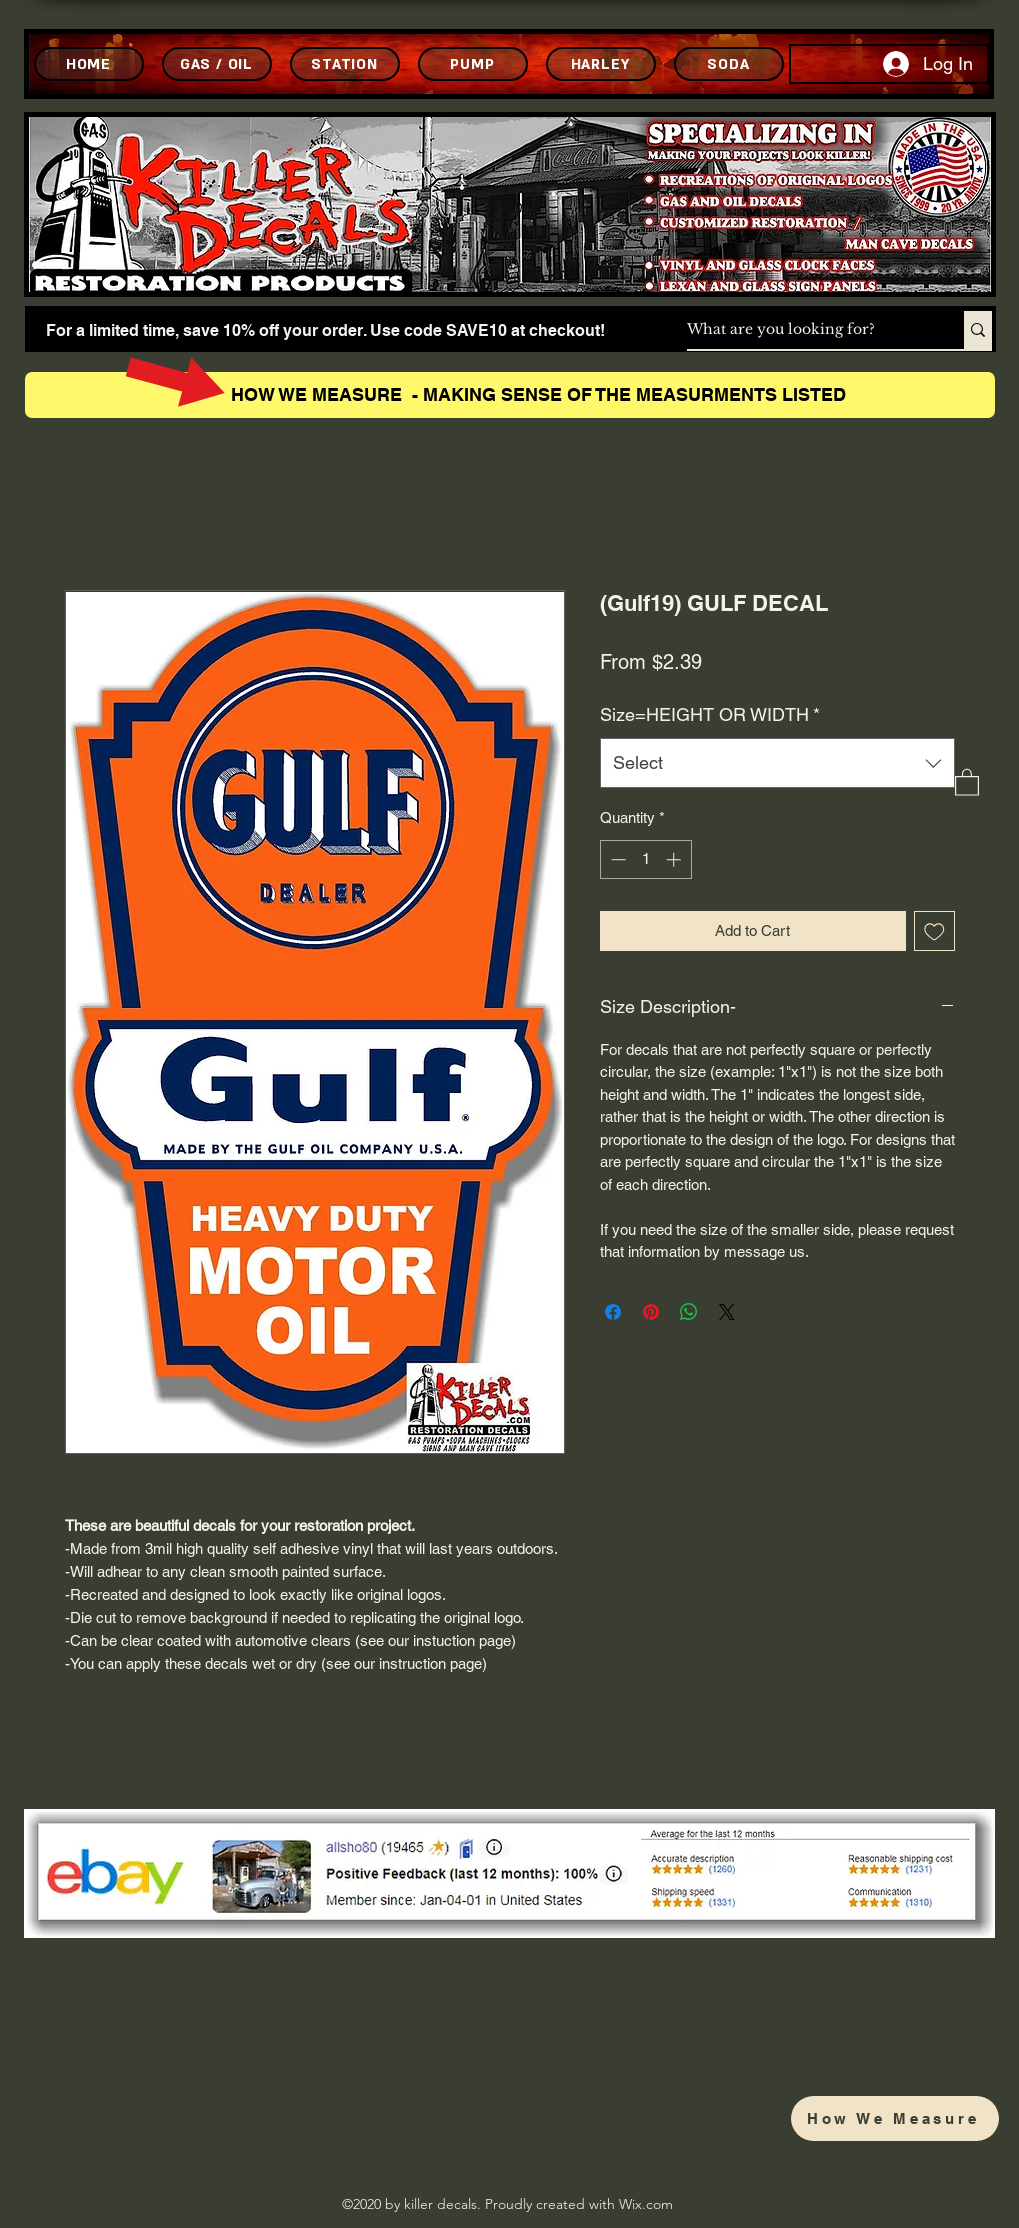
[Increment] (675, 859)
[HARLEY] (601, 64)
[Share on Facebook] (613, 1312)
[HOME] (89, 64)
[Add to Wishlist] (934, 931)
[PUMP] (473, 64)
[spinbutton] (645, 859)
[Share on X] (727, 1312)
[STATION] (345, 64)
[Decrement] (616, 859)
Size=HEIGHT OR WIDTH (710, 714)
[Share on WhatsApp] (689, 1312)
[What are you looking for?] (804, 330)
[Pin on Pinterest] (651, 1312)
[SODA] (729, 64)
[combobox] (777, 763)
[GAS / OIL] (217, 64)
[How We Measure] (895, 2118)
